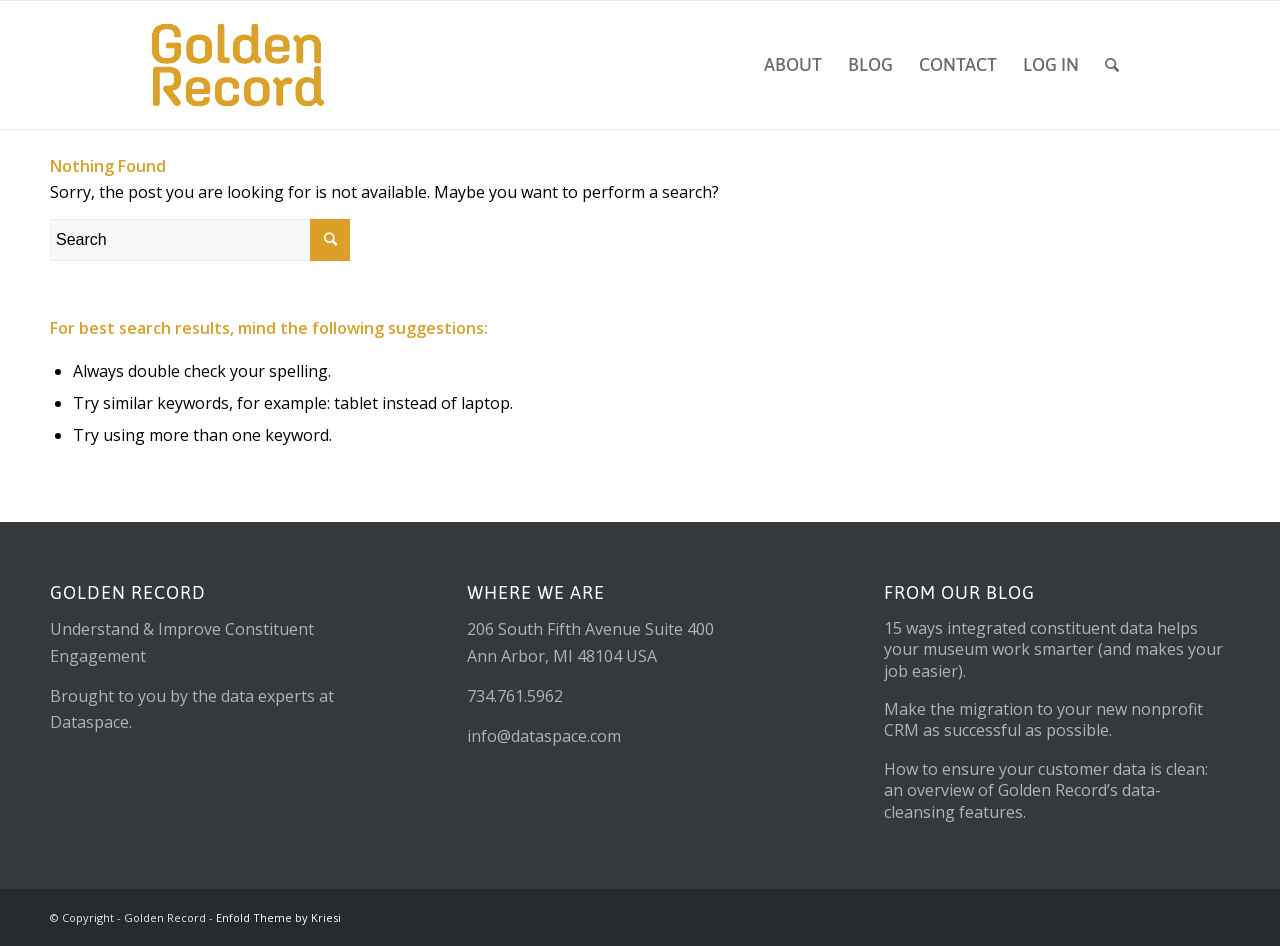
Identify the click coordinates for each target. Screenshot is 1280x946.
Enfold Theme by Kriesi (278, 917)
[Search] (1112, 65)
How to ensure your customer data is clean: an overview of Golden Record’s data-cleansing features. (1046, 790)
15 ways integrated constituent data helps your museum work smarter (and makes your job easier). (1053, 649)
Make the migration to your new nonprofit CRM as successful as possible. (1043, 719)
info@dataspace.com (544, 736)
